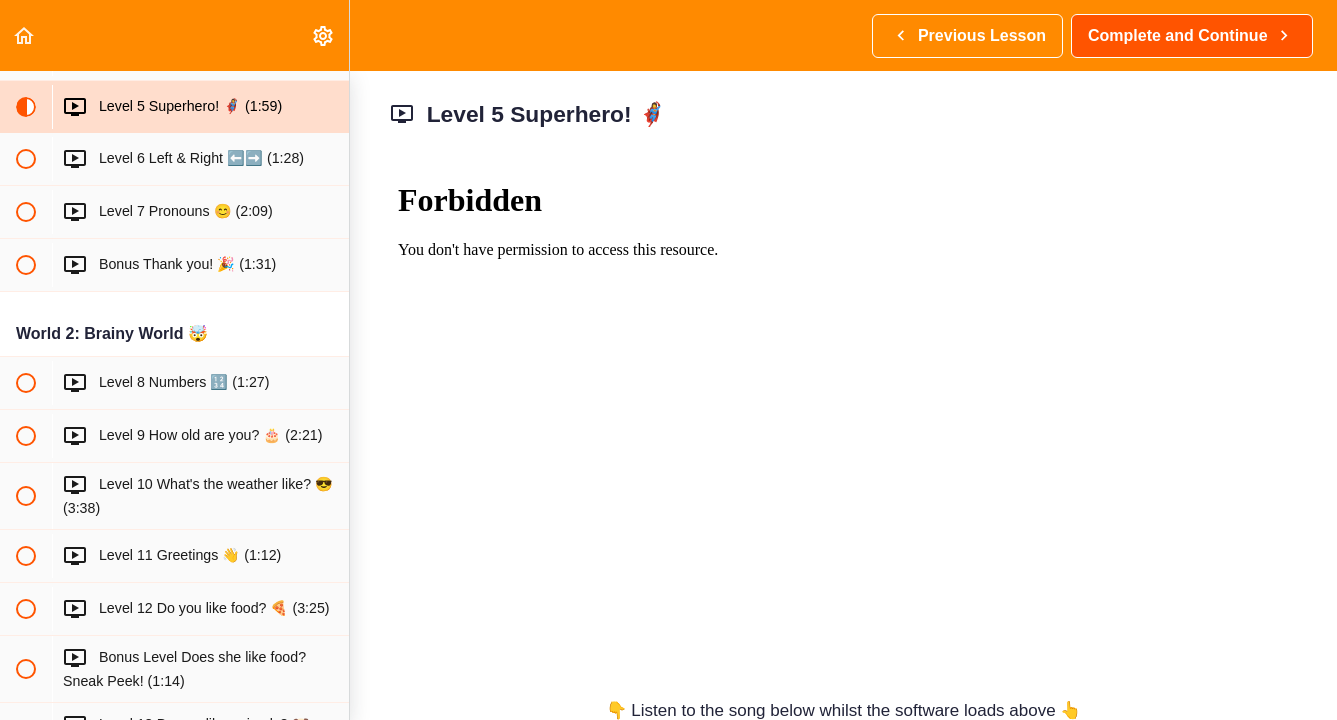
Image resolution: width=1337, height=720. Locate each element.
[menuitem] (324, 35)
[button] (25, 35)
